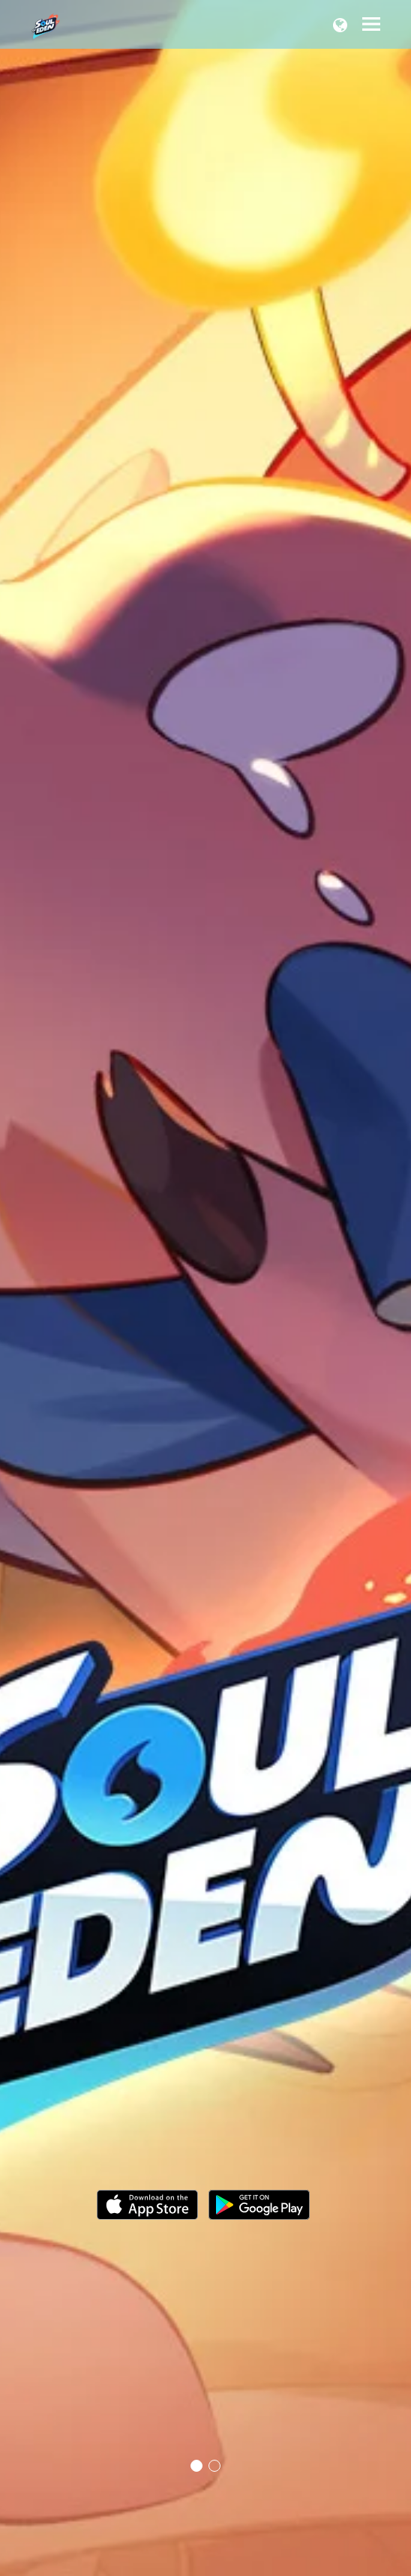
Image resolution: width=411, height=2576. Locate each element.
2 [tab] (214, 2466)
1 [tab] (196, 2466)
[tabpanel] (205, 1288)
